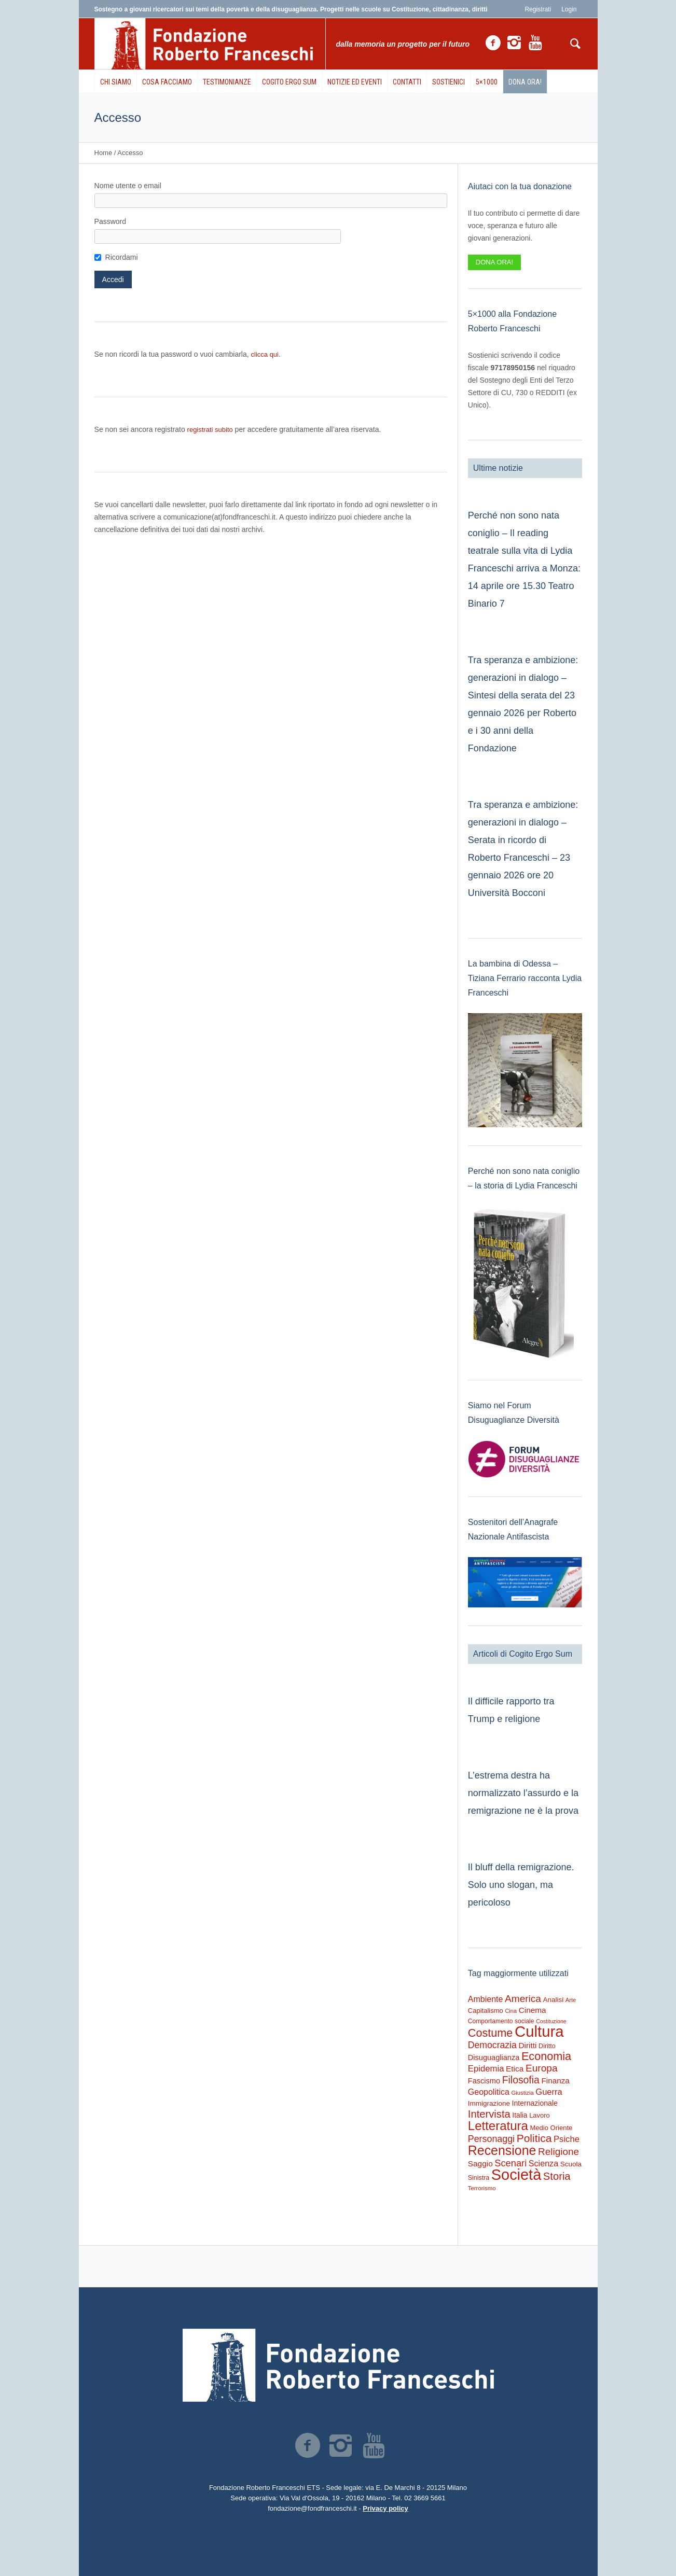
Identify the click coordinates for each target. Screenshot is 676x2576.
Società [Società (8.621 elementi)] (516, 2174)
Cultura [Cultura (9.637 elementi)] (539, 2031)
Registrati (538, 9)
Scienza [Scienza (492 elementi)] (543, 2163)
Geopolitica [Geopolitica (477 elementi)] (488, 2092)
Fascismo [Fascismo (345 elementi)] (484, 2081)
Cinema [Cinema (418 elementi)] (532, 2010)
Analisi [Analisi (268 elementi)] (553, 2000)
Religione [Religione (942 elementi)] (558, 2151)
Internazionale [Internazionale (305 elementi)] (535, 2103)
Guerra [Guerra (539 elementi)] (548, 2091)
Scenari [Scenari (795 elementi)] (510, 2163)
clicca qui (265, 354)
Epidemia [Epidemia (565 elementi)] (486, 2069)
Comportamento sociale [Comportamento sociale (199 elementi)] (501, 2021)
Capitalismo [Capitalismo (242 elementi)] (485, 2010)
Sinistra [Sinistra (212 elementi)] (478, 2177)
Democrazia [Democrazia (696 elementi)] (492, 2045)
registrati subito (210, 429)
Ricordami (121, 257)
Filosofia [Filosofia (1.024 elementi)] (521, 2079)
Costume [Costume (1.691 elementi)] (490, 2032)
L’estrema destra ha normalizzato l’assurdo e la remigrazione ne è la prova (523, 1793)
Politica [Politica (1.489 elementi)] (534, 2138)
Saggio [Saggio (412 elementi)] (480, 2163)
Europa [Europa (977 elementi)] (542, 2068)
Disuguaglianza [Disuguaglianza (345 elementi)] (493, 2057)
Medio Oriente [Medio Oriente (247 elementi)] (551, 2128)
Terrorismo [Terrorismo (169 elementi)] (482, 2188)
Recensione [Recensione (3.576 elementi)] (502, 2150)
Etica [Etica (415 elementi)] (514, 2068)
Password (110, 221)
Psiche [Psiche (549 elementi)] (567, 2139)
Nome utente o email (127, 185)
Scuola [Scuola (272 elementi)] (571, 2164)
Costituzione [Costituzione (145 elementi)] (551, 2021)
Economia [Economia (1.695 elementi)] (546, 2056)
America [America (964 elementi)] (523, 1998)
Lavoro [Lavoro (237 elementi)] (539, 2115)
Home (103, 153)
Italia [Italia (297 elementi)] (519, 2115)
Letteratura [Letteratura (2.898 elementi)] (498, 2126)
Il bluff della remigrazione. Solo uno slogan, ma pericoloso (521, 1885)
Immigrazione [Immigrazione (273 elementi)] (489, 2103)
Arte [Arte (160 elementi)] (570, 2000)
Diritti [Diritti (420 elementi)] (527, 2045)
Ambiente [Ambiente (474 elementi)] (485, 1999)
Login (568, 9)
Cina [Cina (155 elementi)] (511, 2011)
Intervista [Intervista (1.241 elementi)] (489, 2114)
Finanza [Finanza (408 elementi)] (555, 2080)
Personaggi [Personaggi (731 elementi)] (491, 2139)
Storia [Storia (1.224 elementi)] (557, 2176)
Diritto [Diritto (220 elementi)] (547, 2046)
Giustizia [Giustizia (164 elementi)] (522, 2093)
